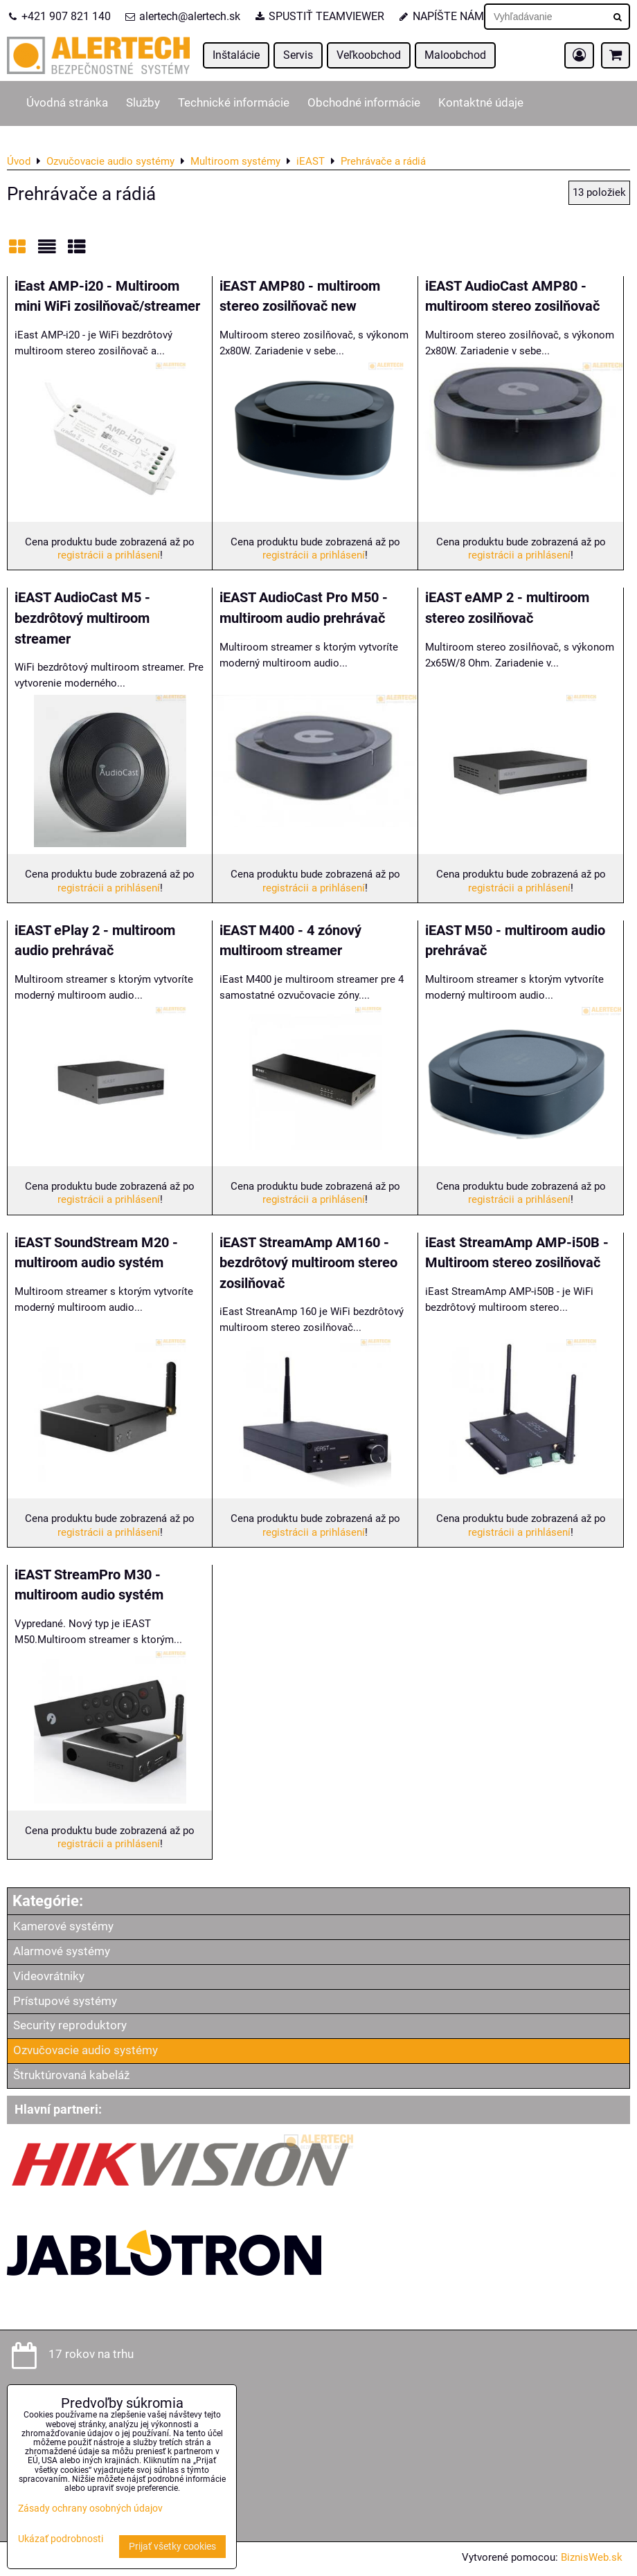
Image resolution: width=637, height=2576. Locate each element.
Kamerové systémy (63, 1926)
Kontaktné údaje (480, 102)
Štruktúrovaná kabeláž (71, 2075)
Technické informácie (233, 102)
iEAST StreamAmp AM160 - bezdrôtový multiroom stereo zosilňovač (308, 1263)
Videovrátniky (48, 1976)
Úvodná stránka (67, 102)
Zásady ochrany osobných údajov (90, 2508)
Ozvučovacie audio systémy (85, 2050)
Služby (143, 102)
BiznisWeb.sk (591, 2557)
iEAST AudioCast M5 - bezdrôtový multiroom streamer (82, 618)
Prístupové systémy (65, 2001)
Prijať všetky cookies (172, 2546)
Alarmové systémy (61, 1951)
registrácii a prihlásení (108, 555)
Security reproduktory (70, 2025)
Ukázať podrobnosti (60, 2539)
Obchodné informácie (363, 102)
